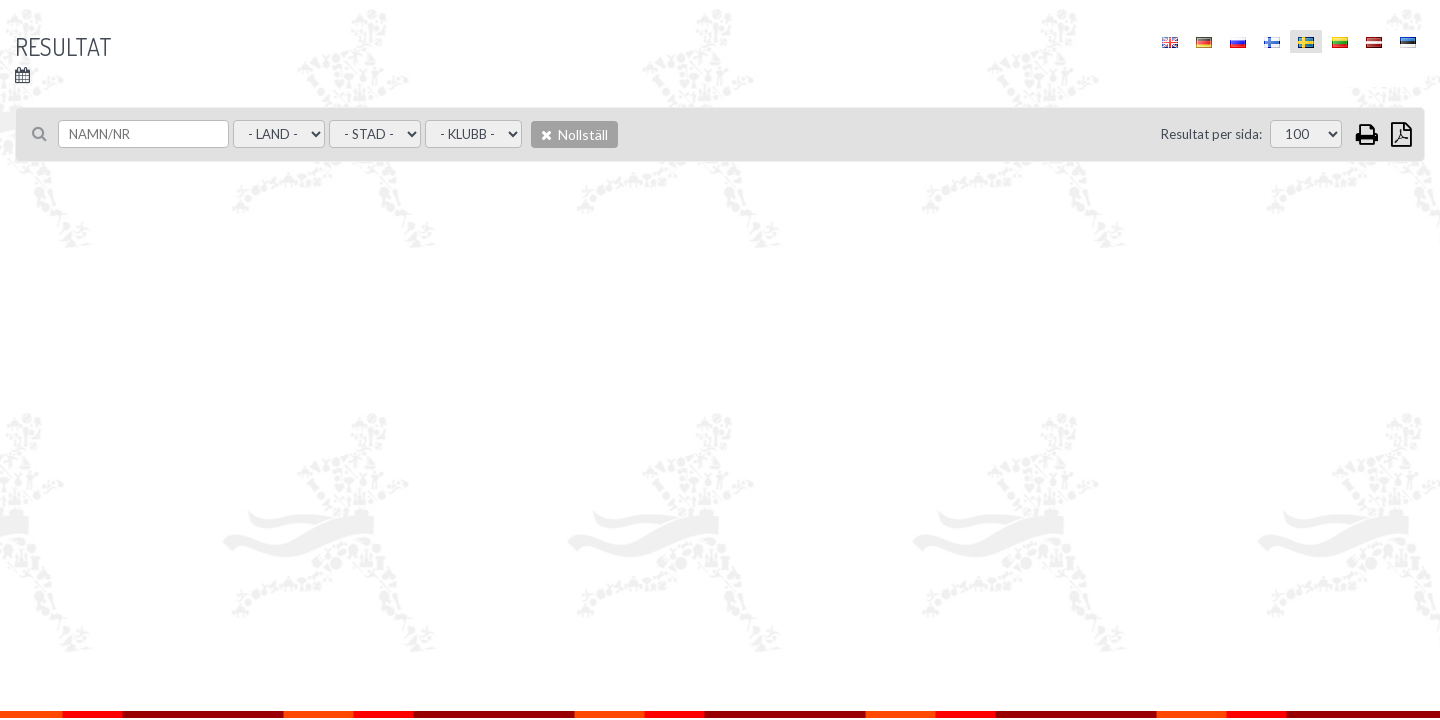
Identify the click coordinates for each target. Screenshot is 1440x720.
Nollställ (574, 134)
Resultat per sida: (1211, 134)
